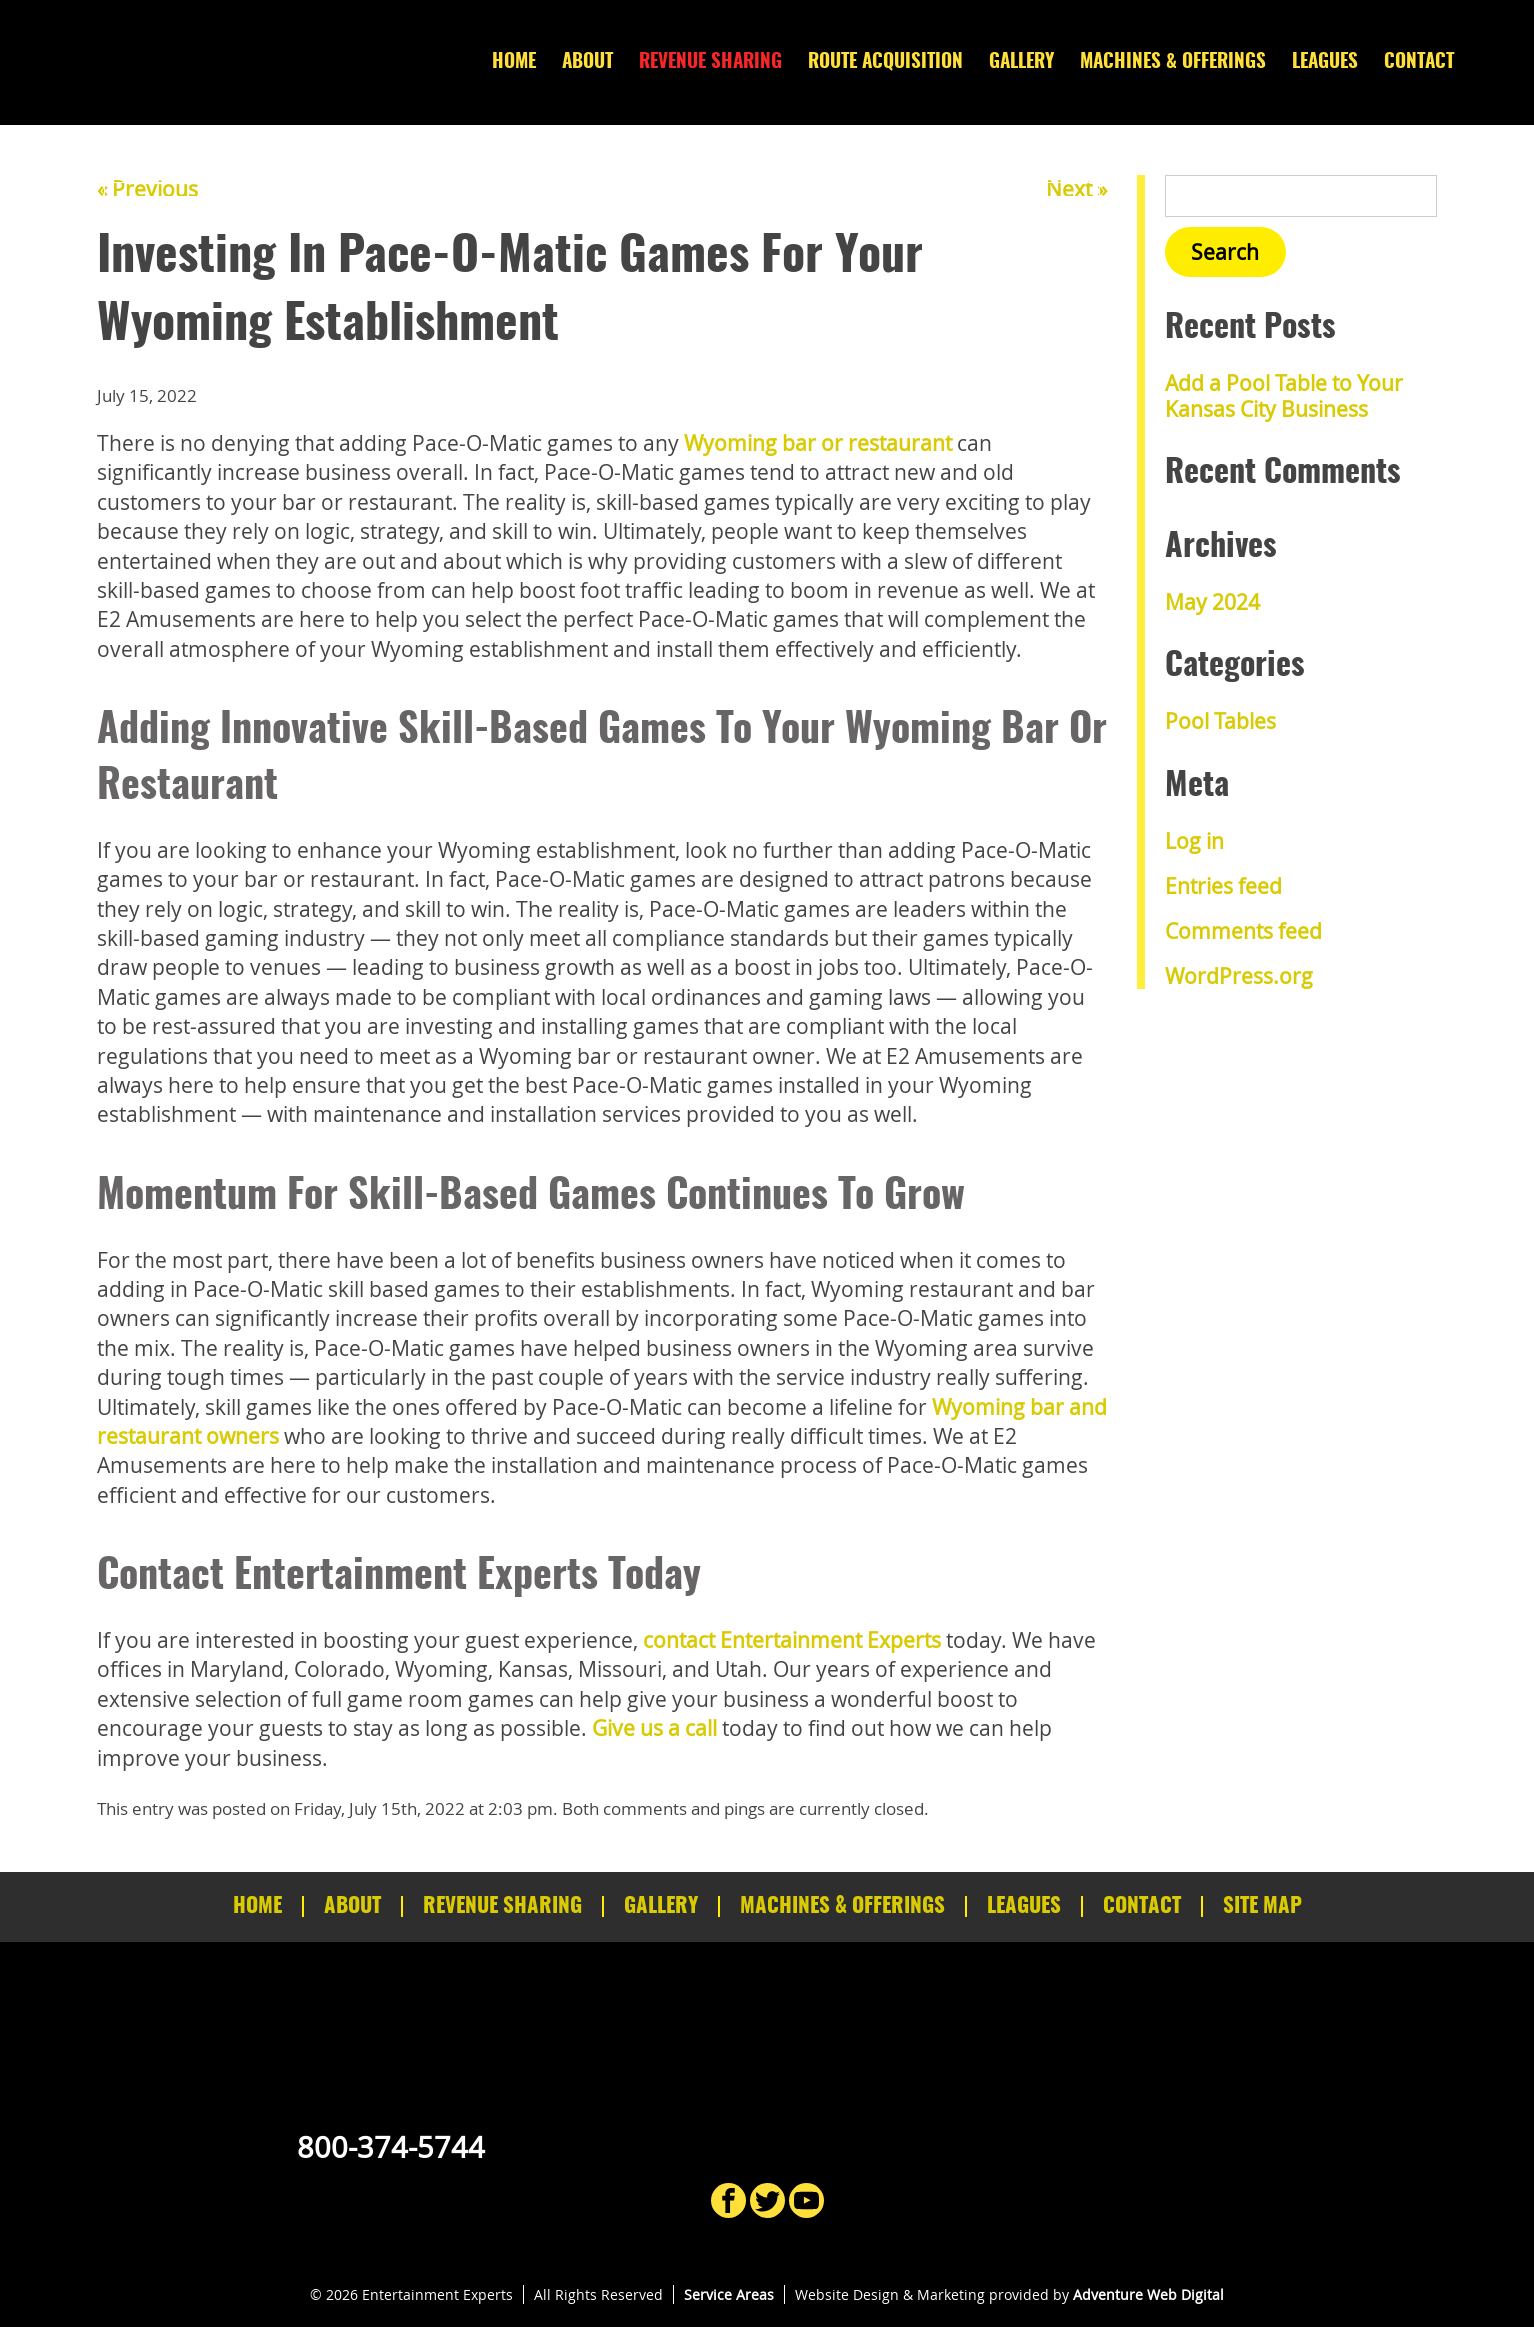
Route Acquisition (885, 62)
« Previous (147, 189)
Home (514, 62)
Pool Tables (1220, 721)
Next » (1076, 189)
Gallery (1021, 62)
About (587, 62)
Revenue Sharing (710, 62)
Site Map (1262, 1906)
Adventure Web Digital (1148, 2294)
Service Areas (729, 2294)
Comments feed (1243, 931)
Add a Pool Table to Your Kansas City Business (1284, 395)
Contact (1419, 62)
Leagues (1325, 62)
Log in (1194, 841)
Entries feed (1223, 886)
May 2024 (1212, 602)
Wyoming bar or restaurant (818, 443)
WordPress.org (1239, 976)
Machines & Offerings (1173, 62)
